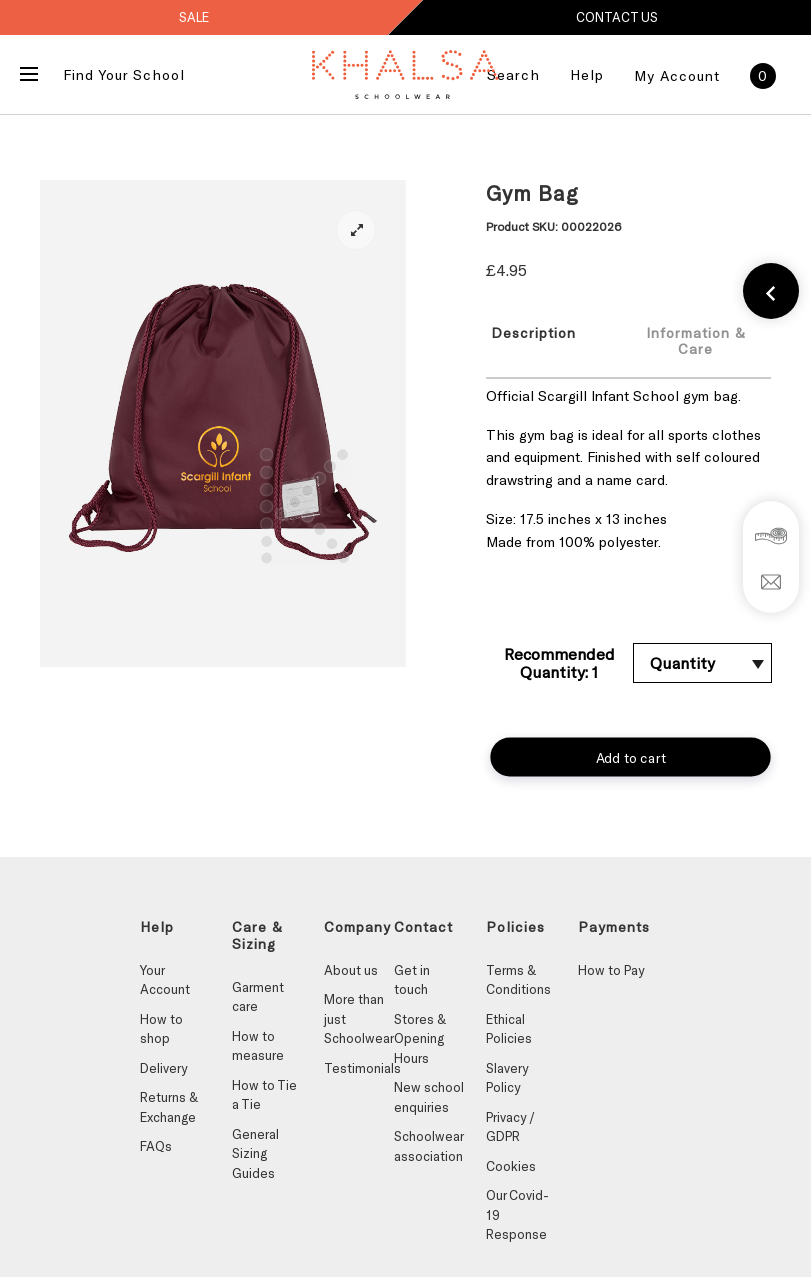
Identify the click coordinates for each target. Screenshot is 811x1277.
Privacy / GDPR (510, 1127)
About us (351, 970)
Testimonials (359, 1068)
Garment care (258, 997)
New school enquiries (429, 1097)
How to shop (161, 1029)
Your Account (165, 980)
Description (533, 332)
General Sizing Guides (255, 1153)
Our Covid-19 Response (517, 1214)
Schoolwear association (428, 1146)
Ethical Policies (509, 1029)
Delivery (163, 1068)
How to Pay (611, 970)
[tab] (546, 340)
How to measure (258, 1046)
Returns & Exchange (169, 1107)
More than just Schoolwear (359, 1018)
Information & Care (696, 340)
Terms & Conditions (518, 980)
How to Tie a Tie (264, 1095)
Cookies (511, 1166)
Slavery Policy (507, 1078)
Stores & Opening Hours (420, 1038)
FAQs (156, 1146)
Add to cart (630, 757)
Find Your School (124, 74)
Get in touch (412, 980)
